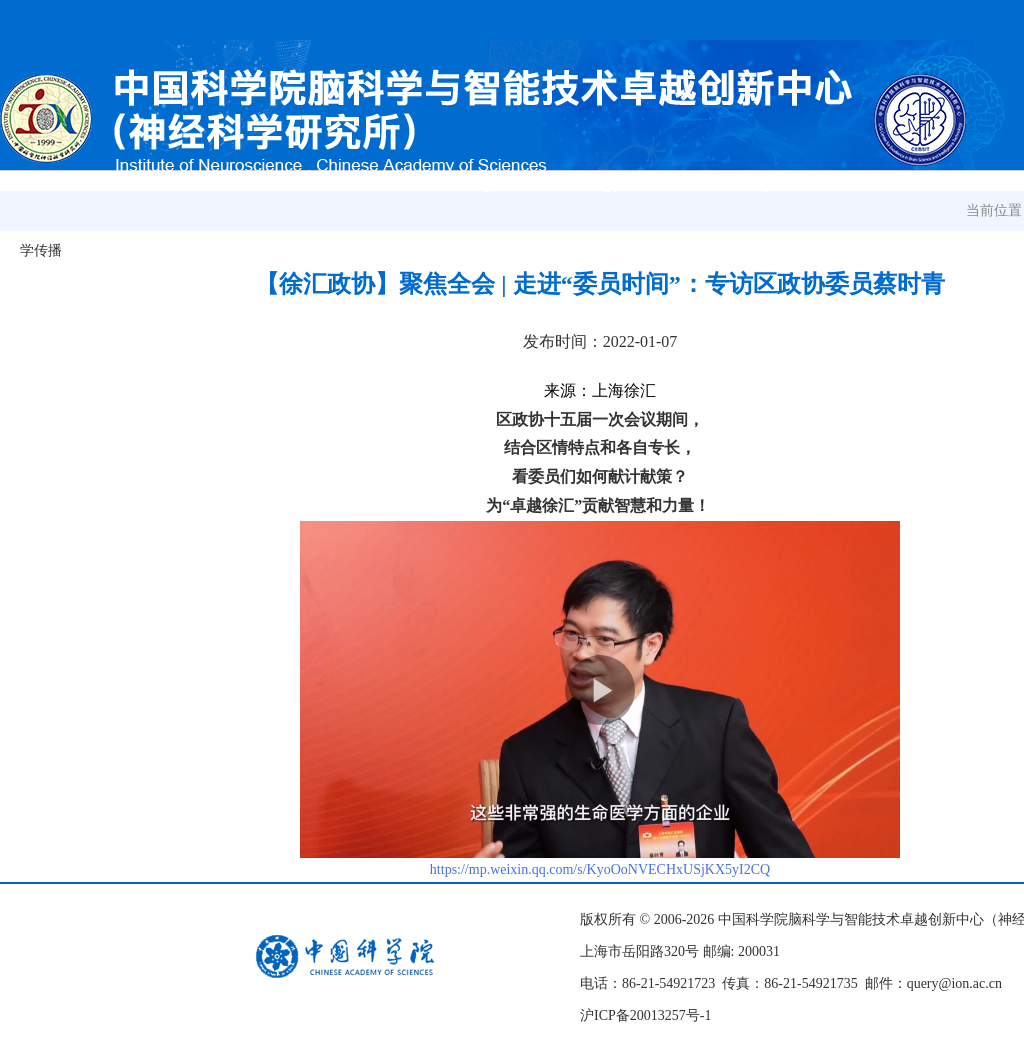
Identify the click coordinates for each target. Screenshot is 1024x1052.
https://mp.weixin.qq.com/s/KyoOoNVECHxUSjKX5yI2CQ (600, 869)
